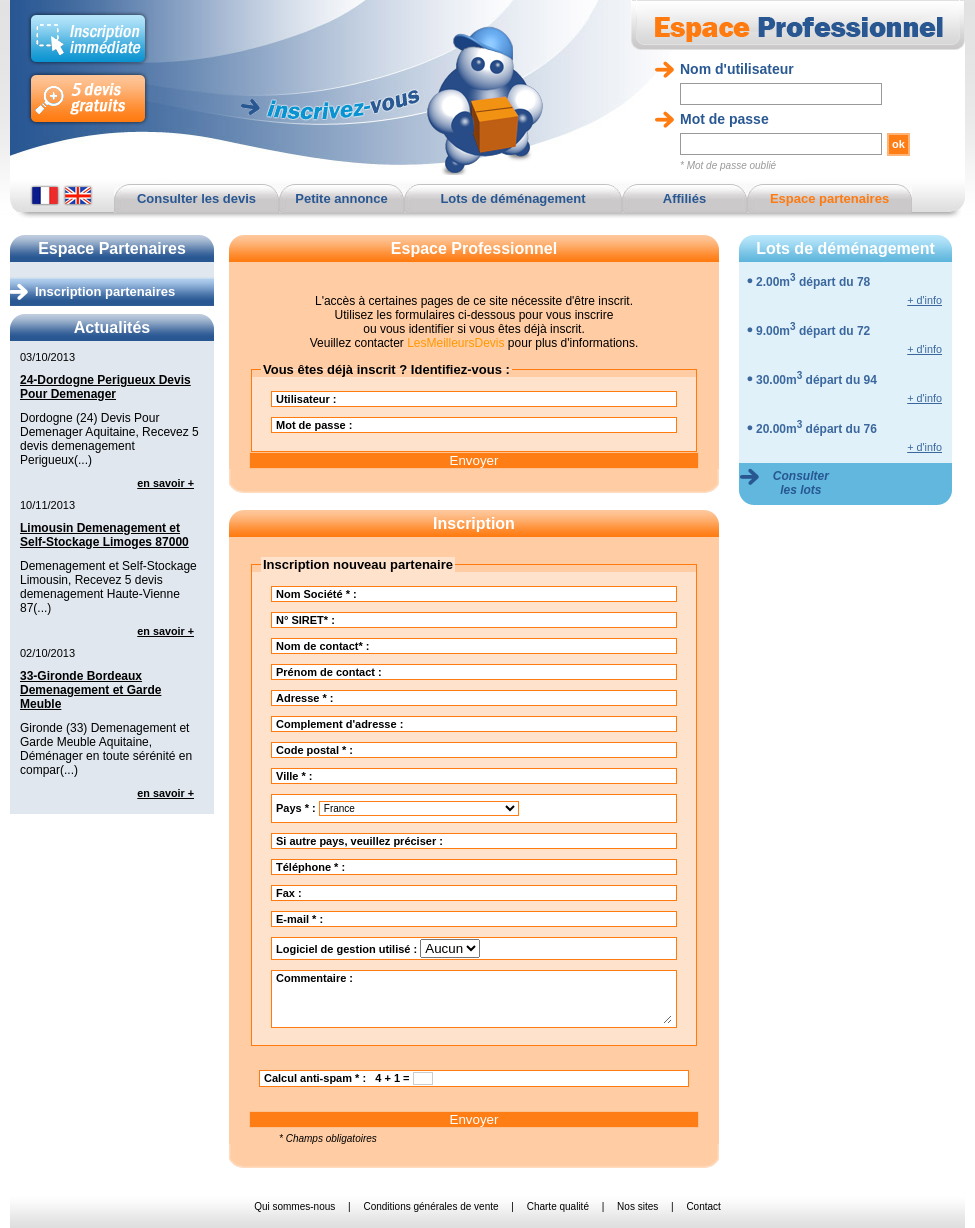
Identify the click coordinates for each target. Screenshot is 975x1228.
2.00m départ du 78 (813, 282)
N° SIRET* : (407, 620)
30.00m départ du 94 (816, 380)
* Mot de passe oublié (728, 165)
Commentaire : (474, 998)
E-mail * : (401, 919)
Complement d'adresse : (441, 724)
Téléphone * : (412, 867)
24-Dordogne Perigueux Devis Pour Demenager (105, 387)
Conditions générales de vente (430, 1206)
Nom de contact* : (424, 646)
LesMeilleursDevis (455, 343)
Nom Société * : (418, 594)
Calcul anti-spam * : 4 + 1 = (348, 1078)
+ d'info (924, 300)
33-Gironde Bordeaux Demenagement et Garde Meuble (90, 690)
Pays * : (397, 808)
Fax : (390, 893)
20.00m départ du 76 (816, 429)
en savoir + (165, 483)
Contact (703, 1206)
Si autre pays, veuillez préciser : (461, 841)
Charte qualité (558, 1206)
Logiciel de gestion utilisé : (378, 948)
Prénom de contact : (430, 672)
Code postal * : (416, 750)
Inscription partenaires (105, 291)
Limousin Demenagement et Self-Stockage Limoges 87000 (104, 535)
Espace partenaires (829, 198)
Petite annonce (341, 198)
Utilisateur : (408, 399)
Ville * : (396, 776)
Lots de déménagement (512, 198)
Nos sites (637, 1206)
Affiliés (684, 198)
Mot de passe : (415, 425)
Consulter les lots (801, 483)
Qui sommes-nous (294, 1206)
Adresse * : (406, 698)
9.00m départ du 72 (813, 331)
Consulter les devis (196, 198)
